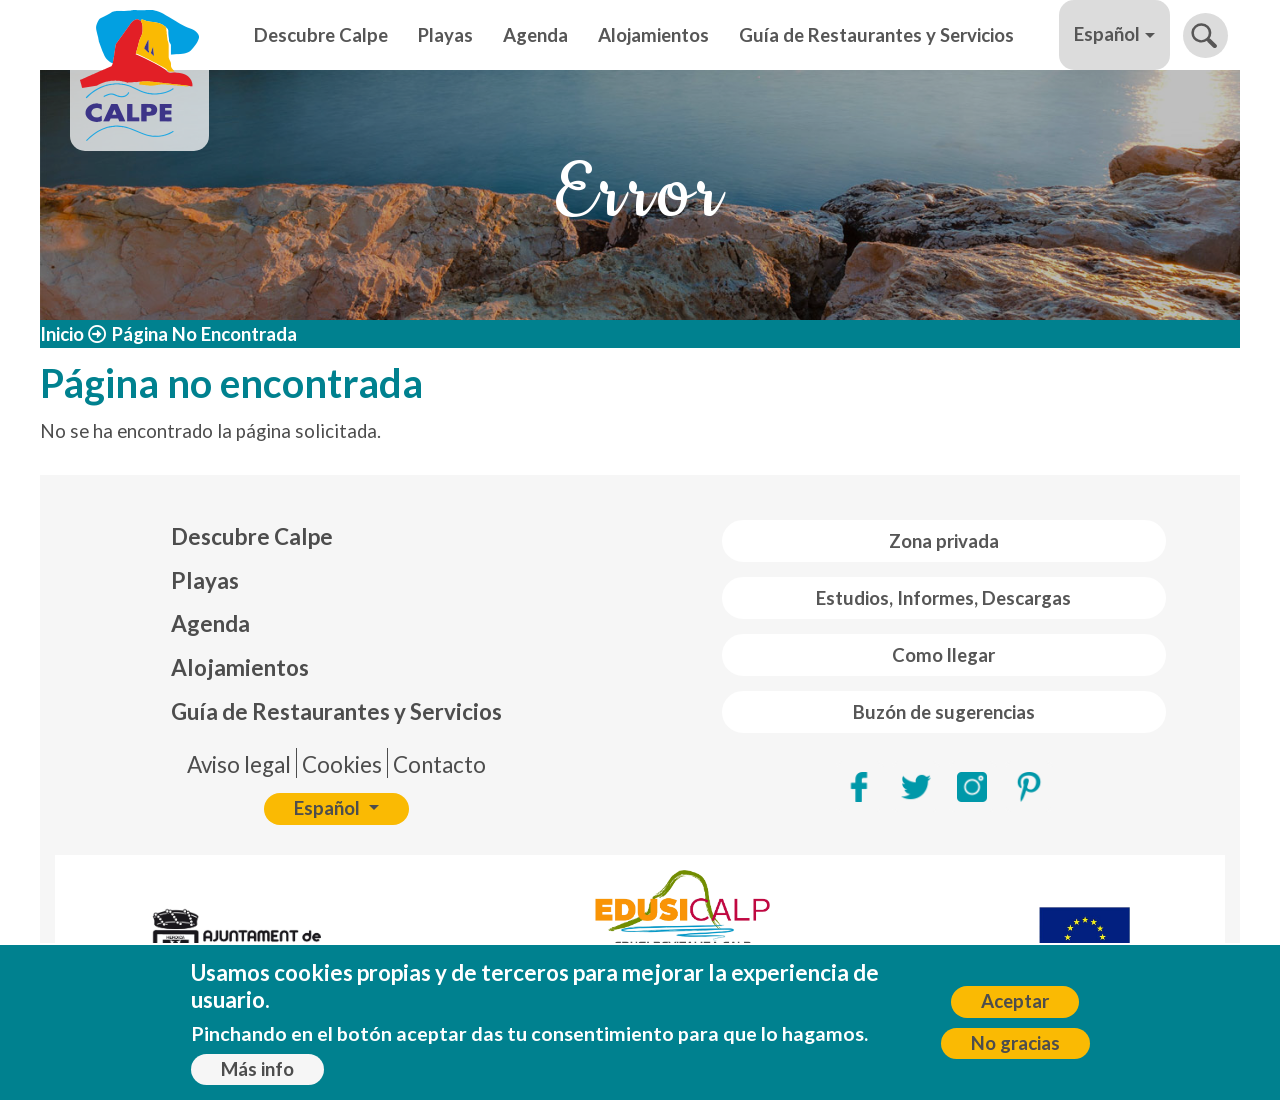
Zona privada (944, 541)
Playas (445, 35)
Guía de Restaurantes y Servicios (876, 35)
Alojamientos (653, 35)
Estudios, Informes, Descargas (943, 598)
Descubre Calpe (321, 35)
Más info (257, 1074)
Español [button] (1107, 34)
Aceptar (1015, 1007)
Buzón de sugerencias (944, 712)
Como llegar (943, 655)
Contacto (439, 764)
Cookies (342, 764)
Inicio (62, 334)
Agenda (535, 35)
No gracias (1015, 1048)
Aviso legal (239, 764)
